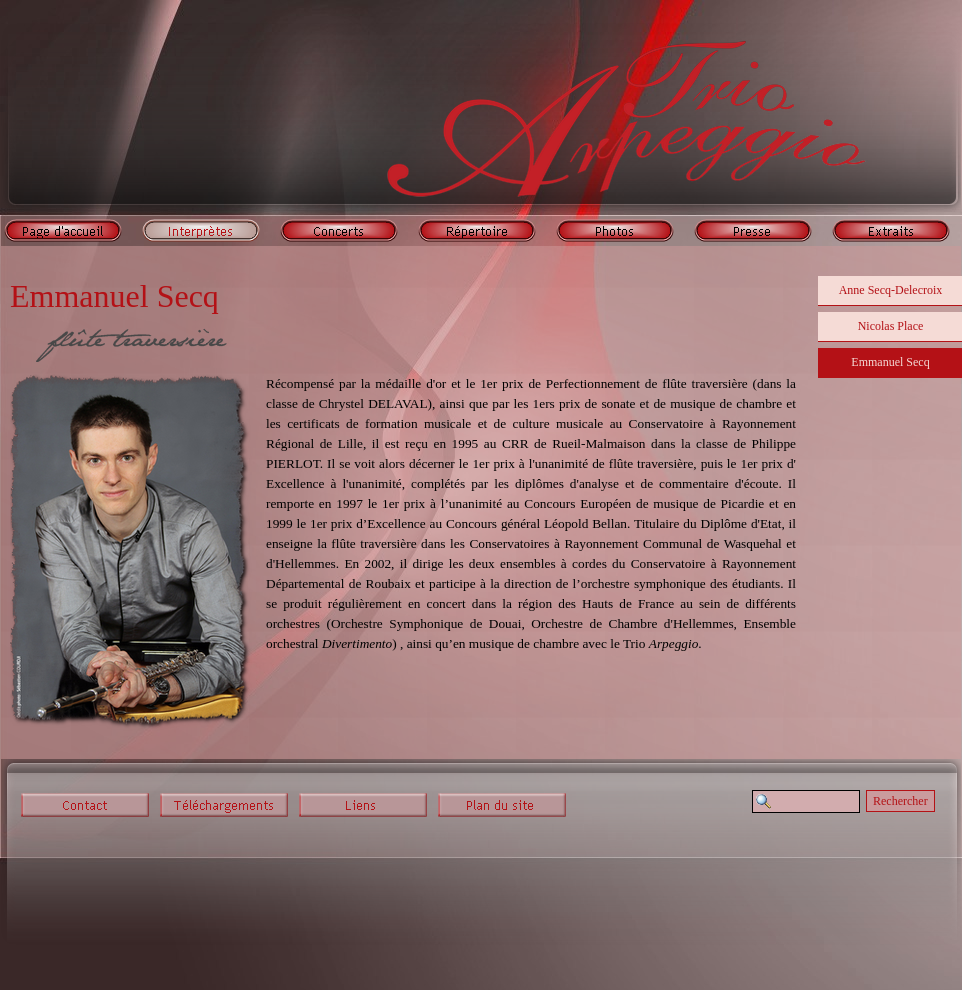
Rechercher (900, 801)
